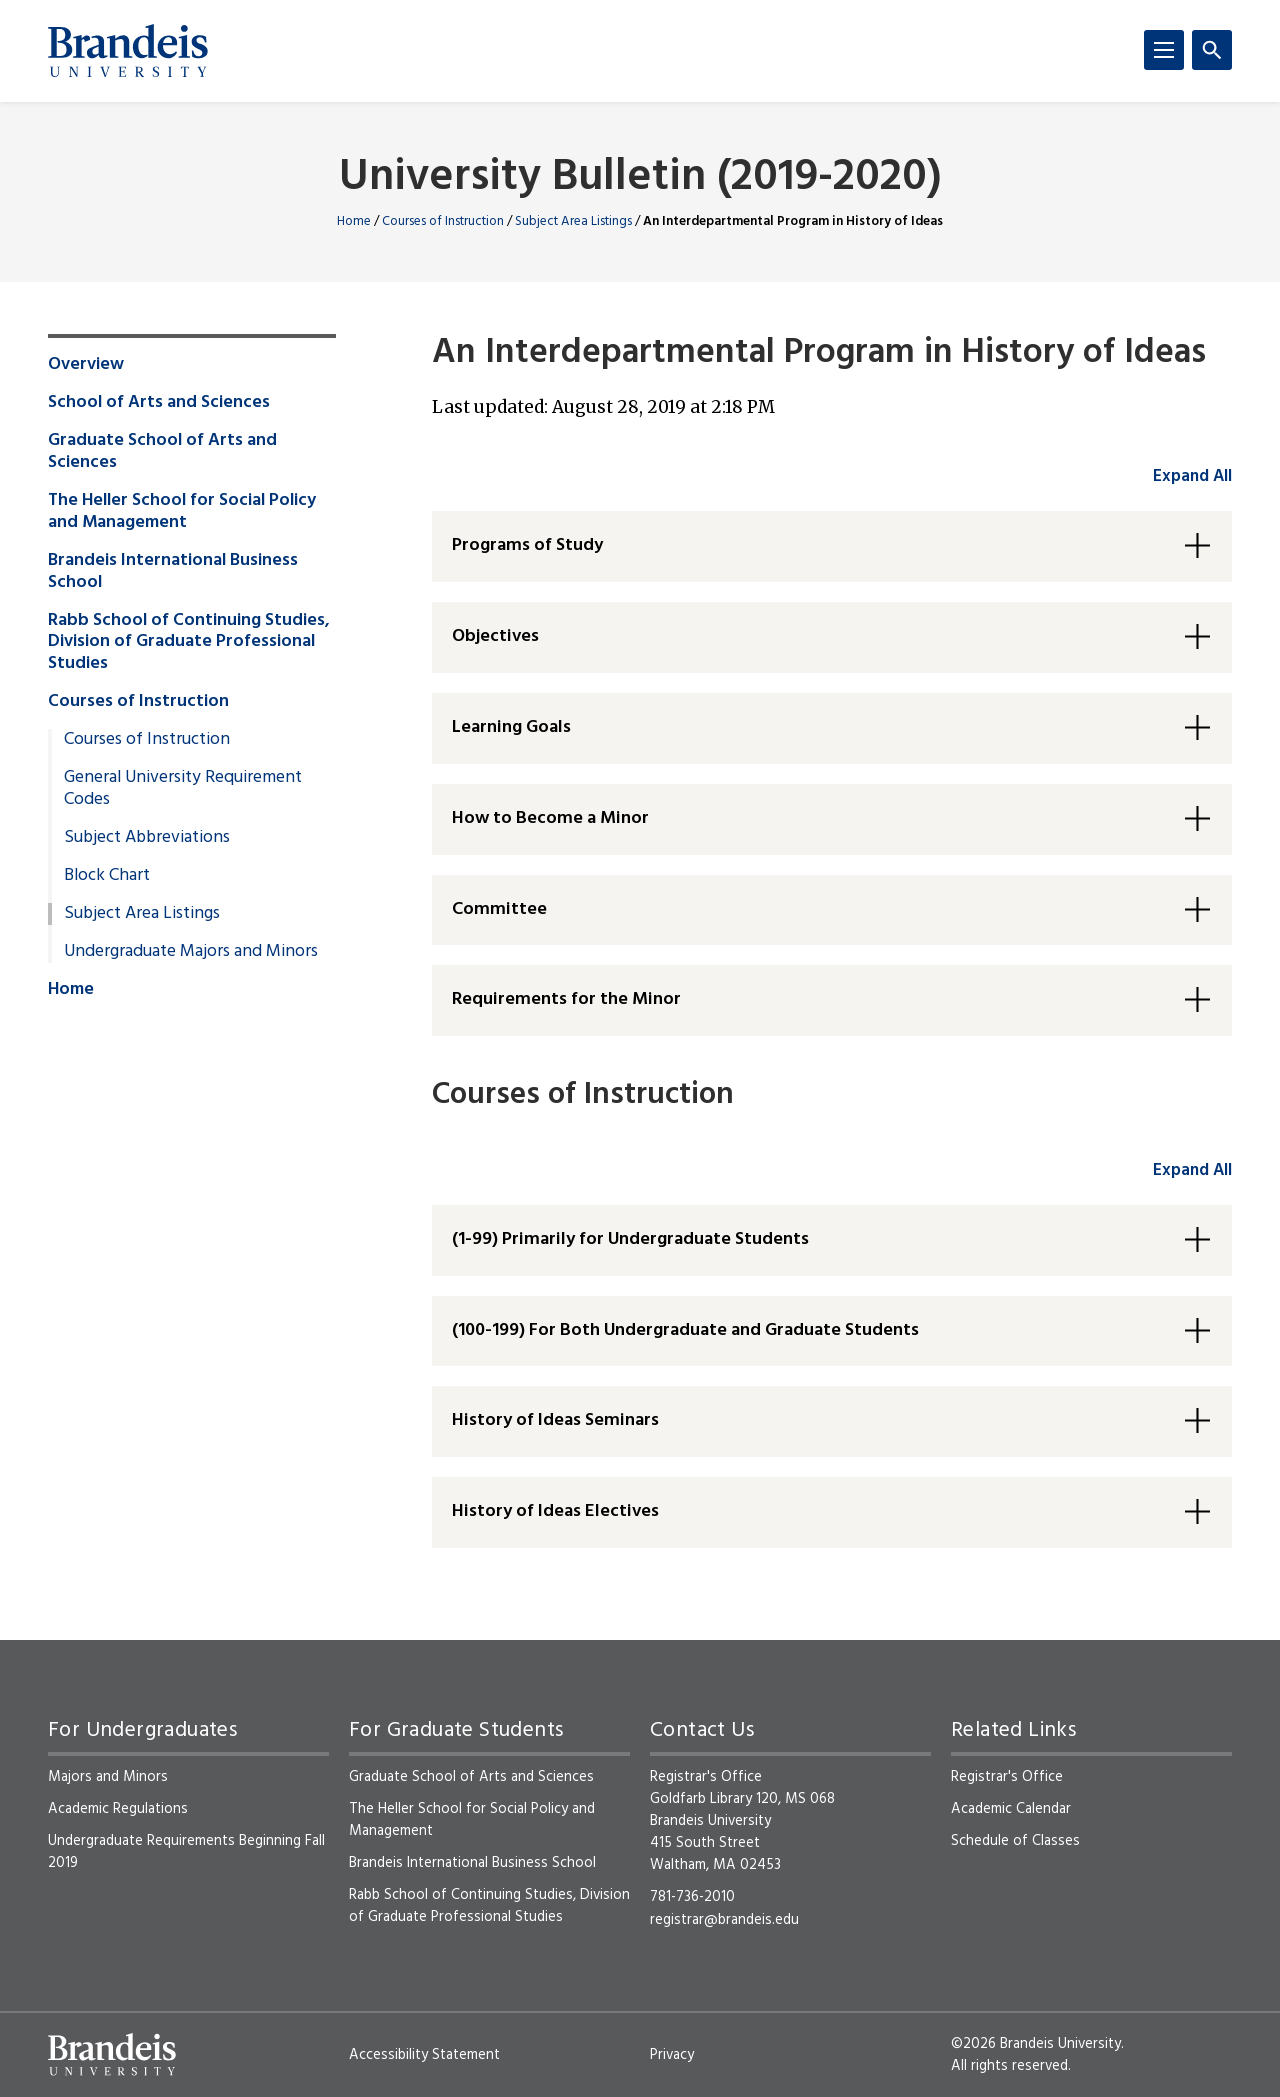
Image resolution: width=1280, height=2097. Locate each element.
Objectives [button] (495, 636)
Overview (86, 365)
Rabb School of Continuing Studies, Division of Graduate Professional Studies (189, 643)
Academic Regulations (118, 1809)
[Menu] (1164, 50)
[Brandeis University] (128, 51)
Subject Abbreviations (147, 838)
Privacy (672, 2055)
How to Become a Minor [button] (550, 818)
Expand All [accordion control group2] (1192, 1170)
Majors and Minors (108, 1777)
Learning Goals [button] (511, 727)
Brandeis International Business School (173, 572)
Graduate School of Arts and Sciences (162, 452)
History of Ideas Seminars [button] (555, 1420)
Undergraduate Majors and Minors (191, 952)
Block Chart (107, 876)
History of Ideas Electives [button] (555, 1511)
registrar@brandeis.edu (724, 1920)
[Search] (1212, 50)
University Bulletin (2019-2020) (640, 178)
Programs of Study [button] (527, 545)
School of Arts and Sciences (159, 403)
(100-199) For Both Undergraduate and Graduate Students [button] (685, 1330)
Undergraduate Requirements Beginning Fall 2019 (186, 1852)
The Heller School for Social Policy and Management (182, 512)
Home (354, 221)
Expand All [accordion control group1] (1192, 476)
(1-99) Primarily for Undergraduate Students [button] (630, 1239)
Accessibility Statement (424, 2055)
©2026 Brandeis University (1036, 2044)
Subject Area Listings (573, 221)
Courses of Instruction (443, 221)
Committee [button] (499, 909)
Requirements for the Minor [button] (566, 999)
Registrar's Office (1007, 1777)
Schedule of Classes (1015, 1841)
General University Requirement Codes (183, 789)
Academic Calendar (1011, 1809)
